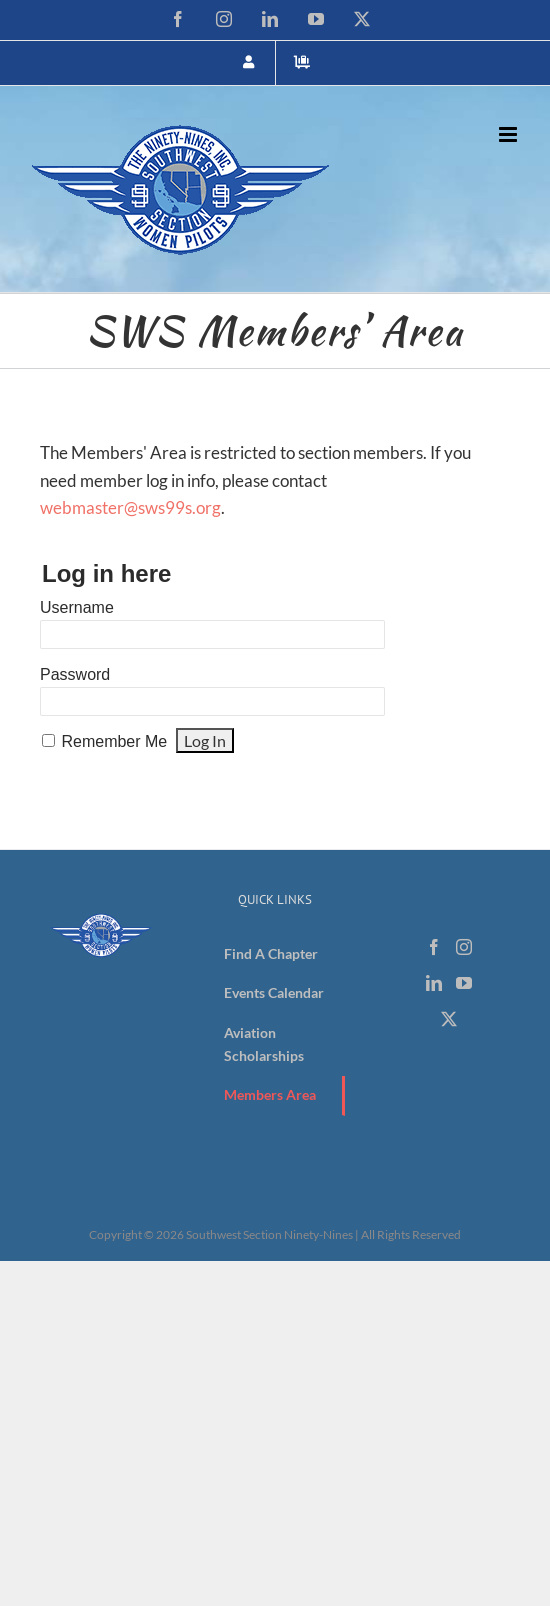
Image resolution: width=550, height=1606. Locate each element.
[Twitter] (449, 1019)
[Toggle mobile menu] (509, 134)
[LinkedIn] (434, 983)
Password (75, 674)
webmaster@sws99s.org (130, 507)
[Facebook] (434, 947)
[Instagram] (464, 947)
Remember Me (114, 741)
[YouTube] (464, 983)
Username (77, 607)
